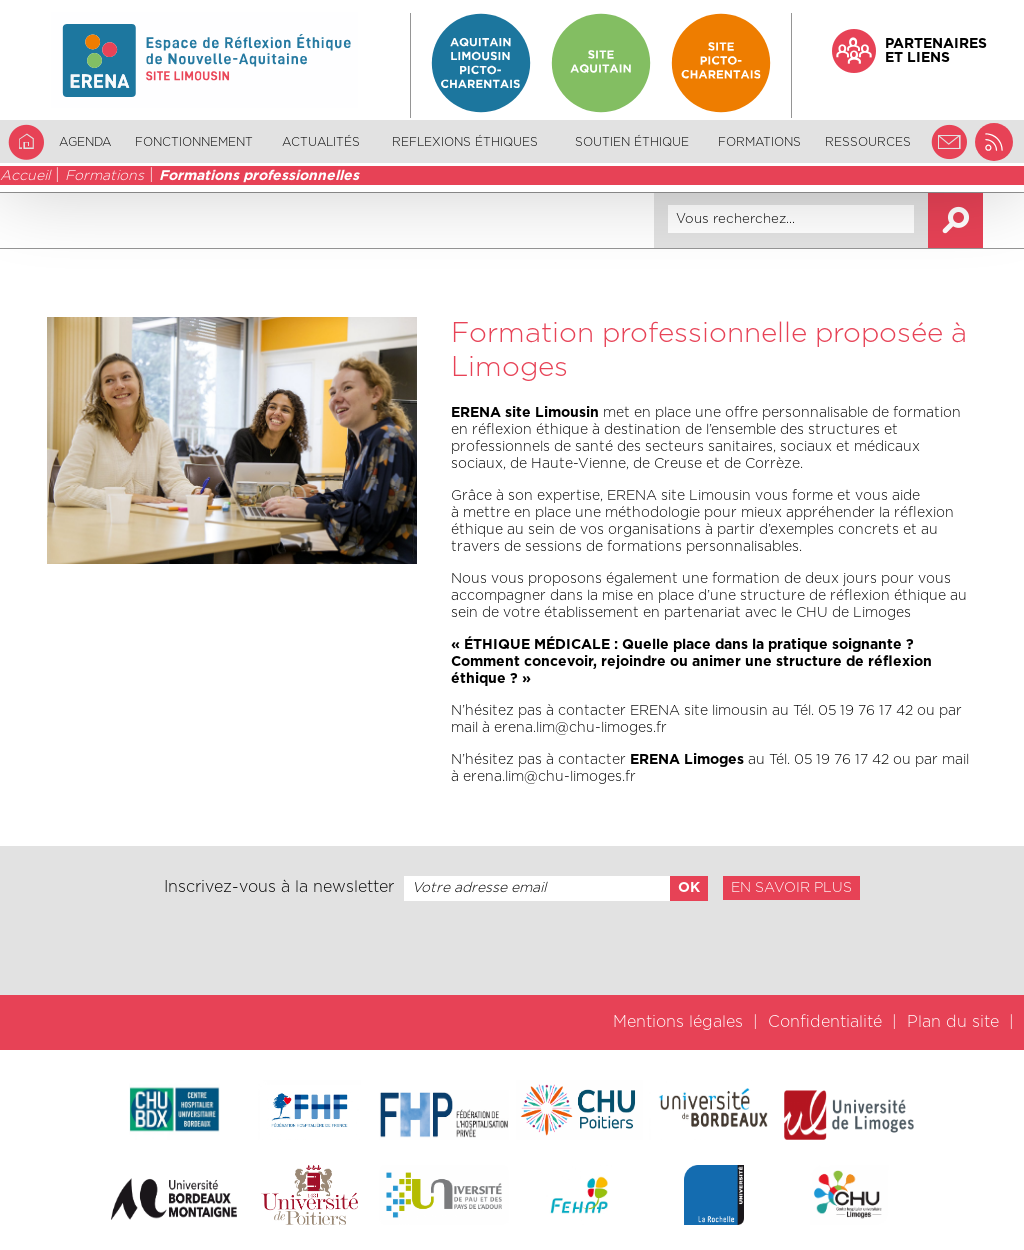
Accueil (25, 176)
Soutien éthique (632, 142)
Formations (104, 176)
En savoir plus (791, 888)
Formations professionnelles (259, 176)
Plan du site (953, 1022)
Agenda (85, 142)
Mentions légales (678, 1022)
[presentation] (512, 948)
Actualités (321, 142)
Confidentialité (825, 1022)
